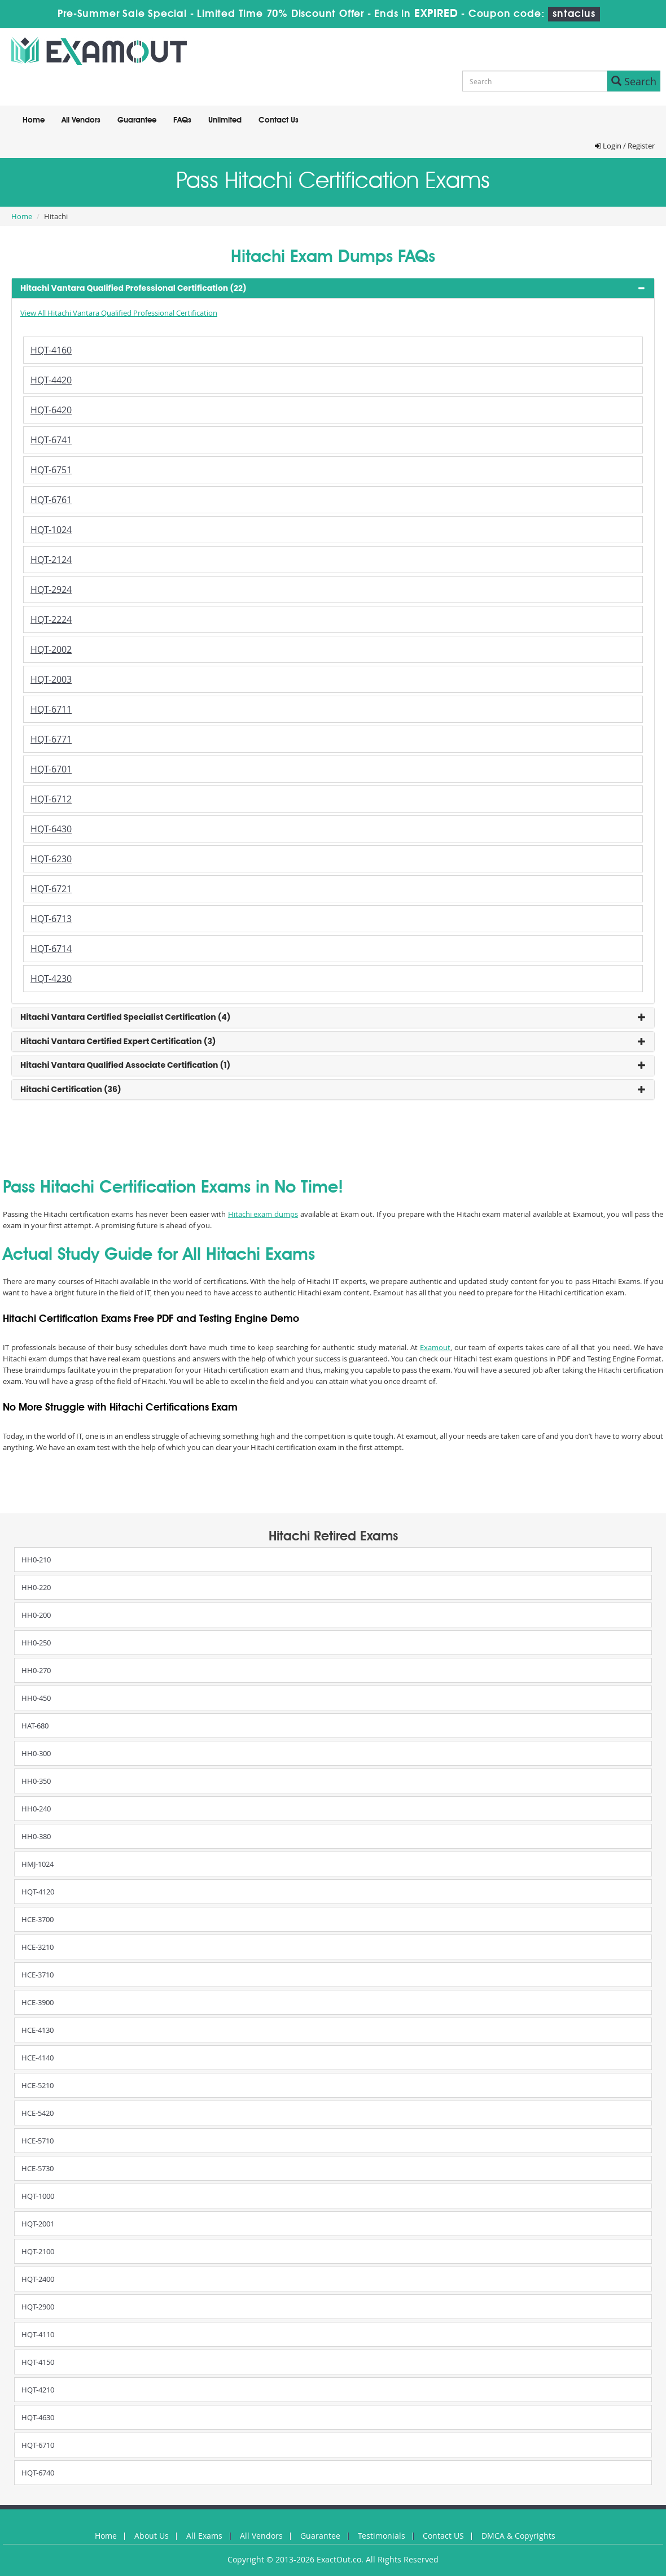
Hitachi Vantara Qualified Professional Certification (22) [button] (133, 288)
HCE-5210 (37, 2085)
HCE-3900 (37, 2002)
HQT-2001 (37, 2224)
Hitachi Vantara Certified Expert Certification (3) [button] (118, 1041)
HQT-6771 (51, 739)
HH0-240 (36, 1809)
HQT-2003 (51, 679)
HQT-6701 (51, 769)
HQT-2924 (51, 589)
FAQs (182, 120)
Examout (435, 1347)
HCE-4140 (37, 2058)
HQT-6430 (51, 829)
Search (633, 81)
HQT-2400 (37, 2279)
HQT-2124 (51, 559)
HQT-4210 (37, 2390)
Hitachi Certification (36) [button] (70, 1089)
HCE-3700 (37, 1919)
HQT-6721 (51, 889)
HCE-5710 (37, 2141)
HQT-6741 (51, 440)
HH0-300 (36, 1753)
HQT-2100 (37, 2251)
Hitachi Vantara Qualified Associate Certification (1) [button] (125, 1065)
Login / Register (625, 146)
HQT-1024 (51, 529)
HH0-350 (36, 1781)
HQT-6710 (37, 2445)
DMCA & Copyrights (518, 2535)
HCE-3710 (37, 1975)
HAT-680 (35, 1726)
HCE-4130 (37, 2030)
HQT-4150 (37, 2362)
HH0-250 (36, 1643)
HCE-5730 (37, 2168)
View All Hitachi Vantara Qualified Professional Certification (118, 313)
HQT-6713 (51, 918)
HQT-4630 (37, 2417)
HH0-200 (36, 1615)
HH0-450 (36, 1698)
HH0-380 (36, 1836)
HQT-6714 (51, 948)
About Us (151, 2535)
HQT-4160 (51, 350)
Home (34, 120)
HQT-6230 (51, 859)
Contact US (443, 2535)
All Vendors (81, 120)
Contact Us (278, 120)
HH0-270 (36, 1670)
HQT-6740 (37, 2473)
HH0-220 (36, 1587)
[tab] (333, 288)
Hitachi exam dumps (263, 1214)
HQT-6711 (51, 709)
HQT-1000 (37, 2196)
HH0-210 (36, 1560)
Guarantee (136, 120)
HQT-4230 (51, 978)
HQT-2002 (51, 649)
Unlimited (225, 120)
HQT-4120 (37, 1892)
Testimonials (381, 2535)
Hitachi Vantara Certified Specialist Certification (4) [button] (125, 1017)
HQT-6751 (51, 470)
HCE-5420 (37, 2113)
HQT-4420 (51, 380)
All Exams (204, 2535)
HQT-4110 (37, 2334)
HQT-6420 (51, 410)
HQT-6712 (51, 799)
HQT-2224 (51, 619)
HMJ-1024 (37, 1864)
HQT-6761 (51, 500)
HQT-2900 (37, 2307)
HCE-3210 (37, 1947)
